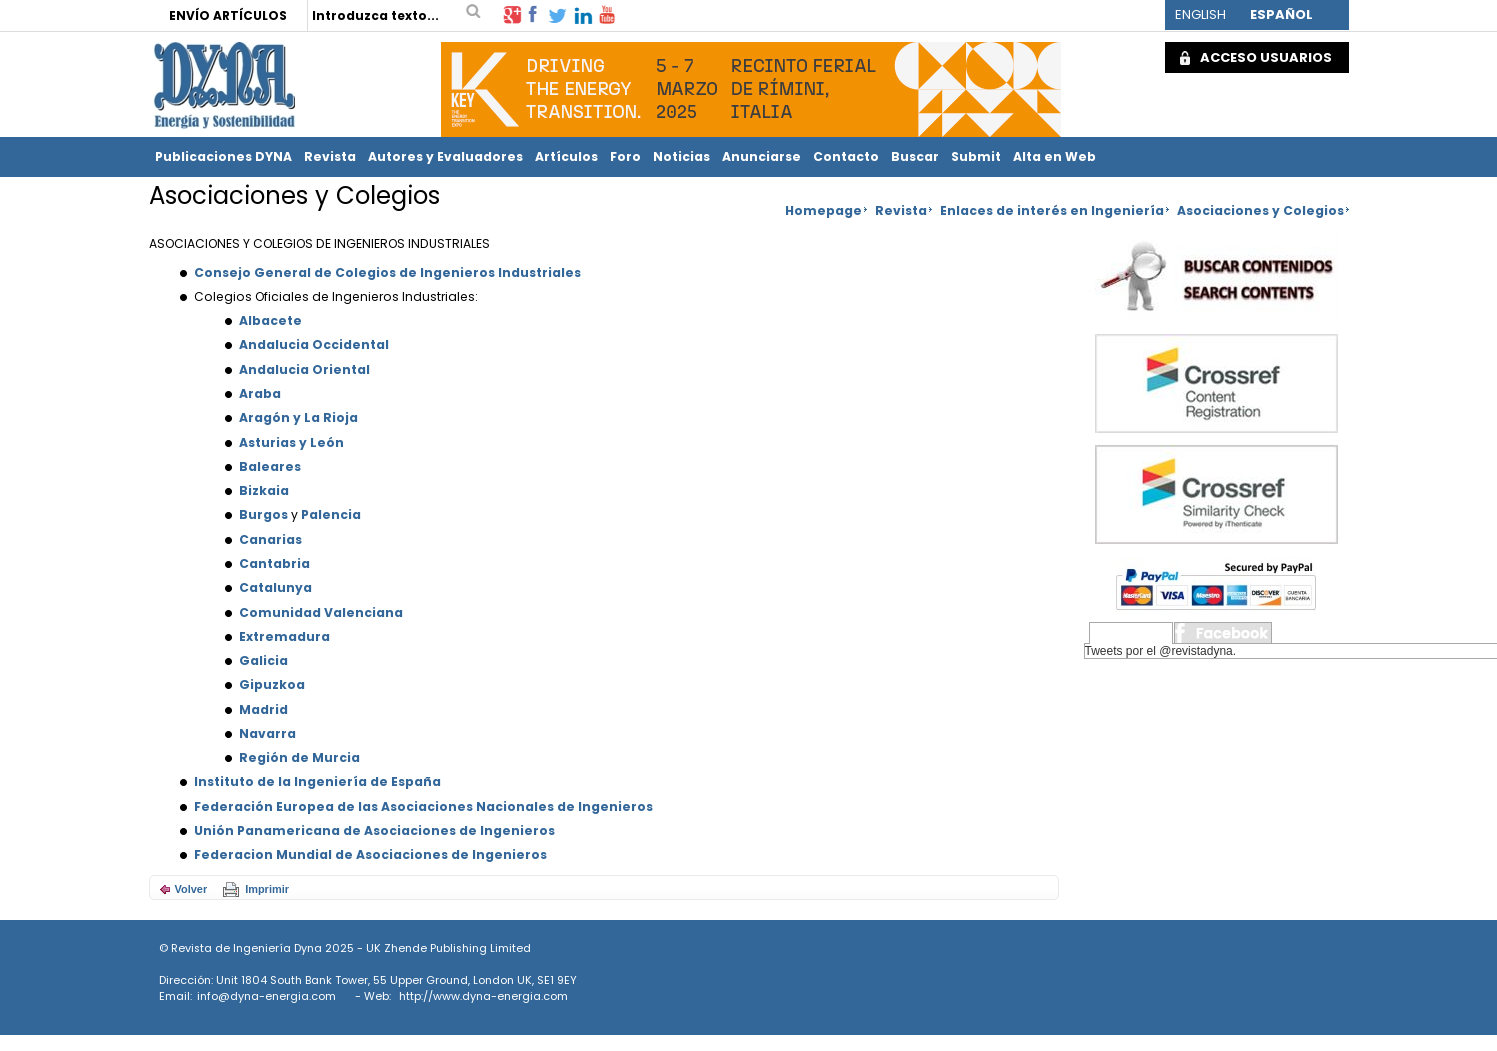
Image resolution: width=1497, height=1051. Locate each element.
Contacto (846, 156)
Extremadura (284, 636)
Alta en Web (1054, 156)
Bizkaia (264, 490)
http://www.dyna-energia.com (483, 996)
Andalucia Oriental (304, 369)
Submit (976, 156)
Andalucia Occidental (314, 344)
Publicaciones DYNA (223, 156)
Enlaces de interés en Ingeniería (1052, 210)
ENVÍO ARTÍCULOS (228, 15)
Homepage (823, 210)
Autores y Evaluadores (445, 156)
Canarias (270, 539)
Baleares (270, 466)
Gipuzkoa (272, 684)
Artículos (566, 156)
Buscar (915, 156)
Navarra (267, 733)
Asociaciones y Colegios (1260, 210)
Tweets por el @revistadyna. (1161, 651)
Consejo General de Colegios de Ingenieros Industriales (387, 272)
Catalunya (275, 587)
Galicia (263, 660)
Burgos (263, 514)
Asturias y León (291, 442)
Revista (330, 156)
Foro (625, 156)
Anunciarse (761, 156)
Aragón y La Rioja (298, 417)
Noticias (681, 156)
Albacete (270, 320)
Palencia (331, 514)
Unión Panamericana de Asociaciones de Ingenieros (374, 830)
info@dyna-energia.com (266, 996)
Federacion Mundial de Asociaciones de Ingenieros (370, 854)
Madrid (263, 709)
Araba (260, 393)
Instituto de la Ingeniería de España (317, 781)
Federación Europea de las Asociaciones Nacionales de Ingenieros (423, 806)
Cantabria (274, 563)
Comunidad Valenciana (321, 612)
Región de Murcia (299, 757)
